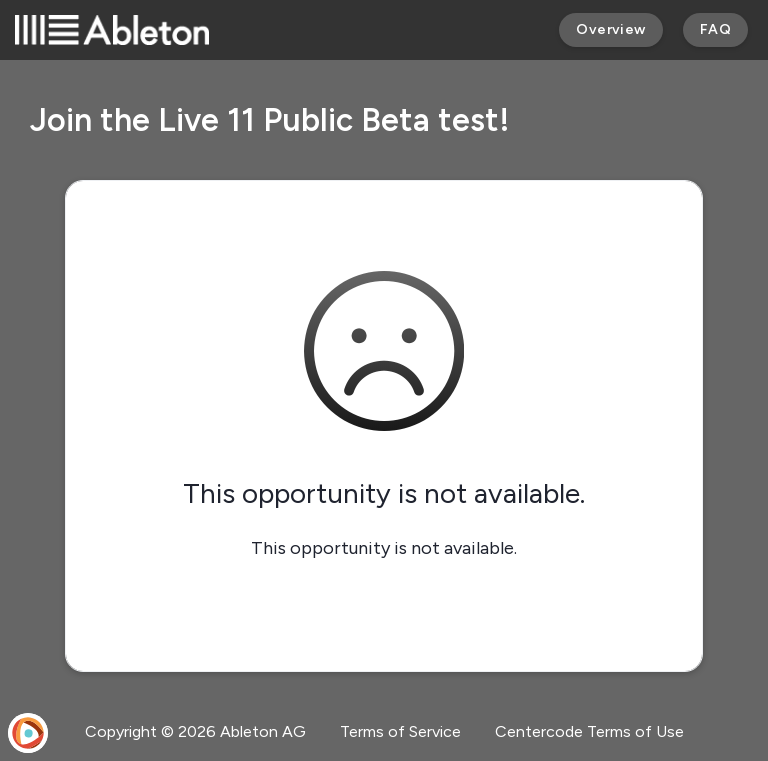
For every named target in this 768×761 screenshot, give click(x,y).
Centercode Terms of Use (589, 731)
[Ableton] (112, 30)
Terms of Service (400, 731)
